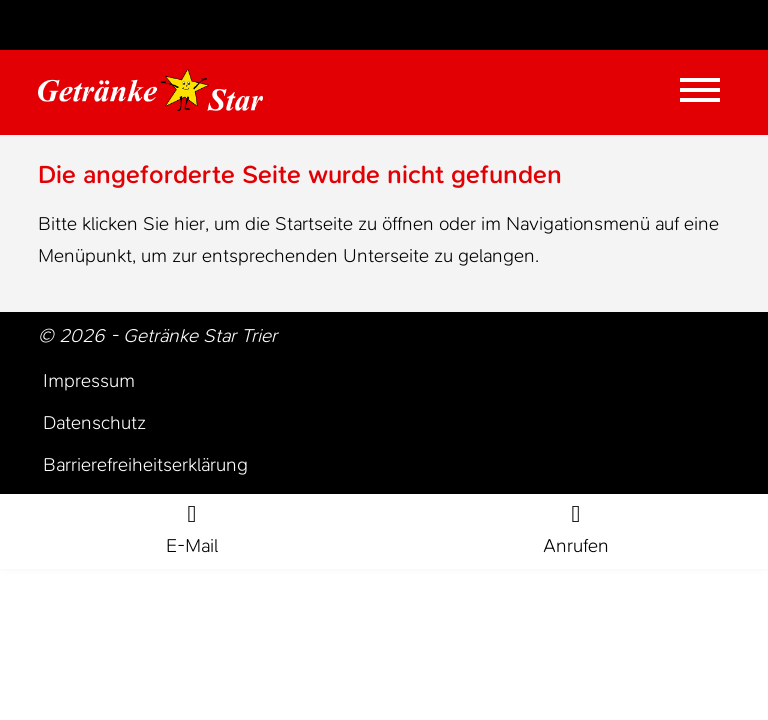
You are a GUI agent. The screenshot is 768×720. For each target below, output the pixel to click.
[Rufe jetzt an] (576, 532)
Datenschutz (94, 422)
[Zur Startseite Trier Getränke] (150, 90)
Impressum (89, 380)
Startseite (314, 223)
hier (189, 223)
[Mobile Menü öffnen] (700, 90)
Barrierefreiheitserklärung (145, 464)
